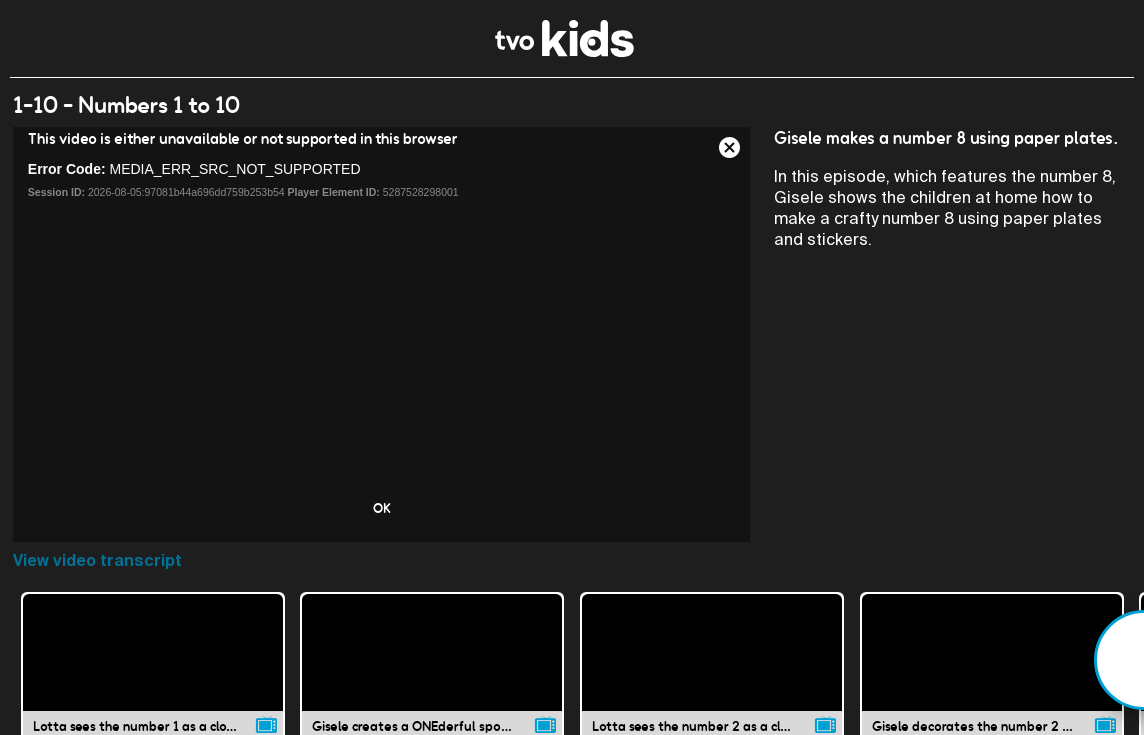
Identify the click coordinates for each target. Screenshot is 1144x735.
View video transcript (97, 560)
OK (382, 508)
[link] (564, 51)
